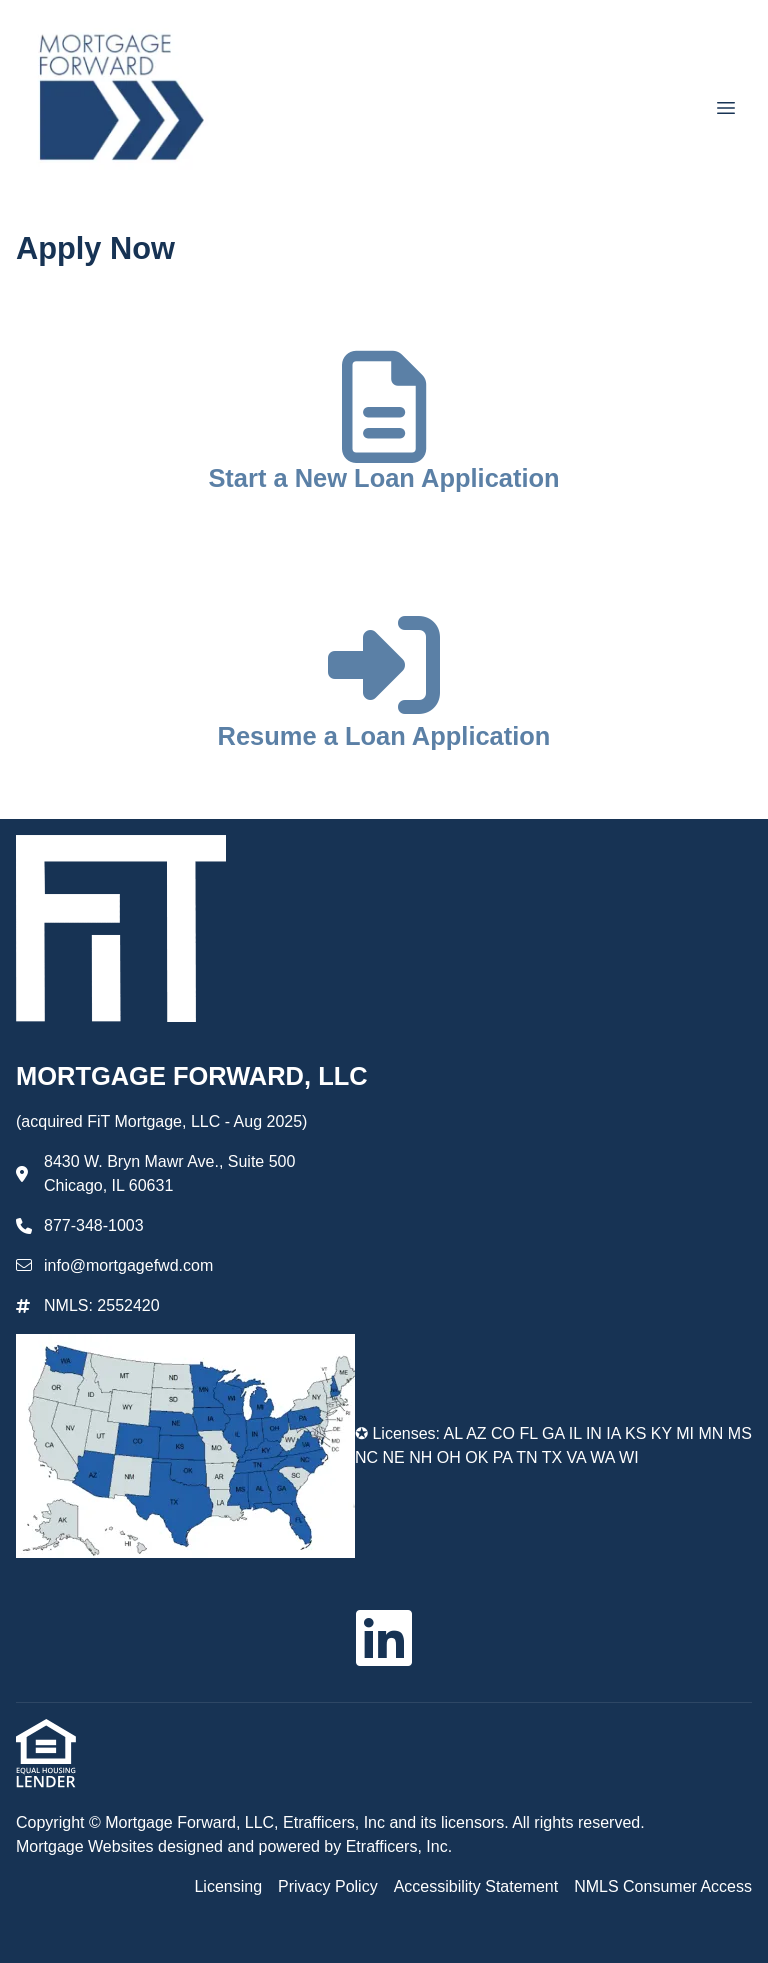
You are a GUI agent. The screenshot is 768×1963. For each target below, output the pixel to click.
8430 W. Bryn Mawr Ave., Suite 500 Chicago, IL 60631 (169, 1173)
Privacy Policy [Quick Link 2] (328, 1886)
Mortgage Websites (87, 1846)
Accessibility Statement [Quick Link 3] (476, 1886)
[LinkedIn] (384, 1638)
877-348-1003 (94, 1225)
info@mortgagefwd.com (128, 1265)
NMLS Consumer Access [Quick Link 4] (663, 1886)
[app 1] (383, 432)
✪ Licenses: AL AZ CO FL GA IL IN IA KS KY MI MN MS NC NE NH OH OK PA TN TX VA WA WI (553, 1445)
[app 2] (384, 690)
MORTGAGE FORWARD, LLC (195, 1076)
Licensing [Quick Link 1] (228, 1886)
